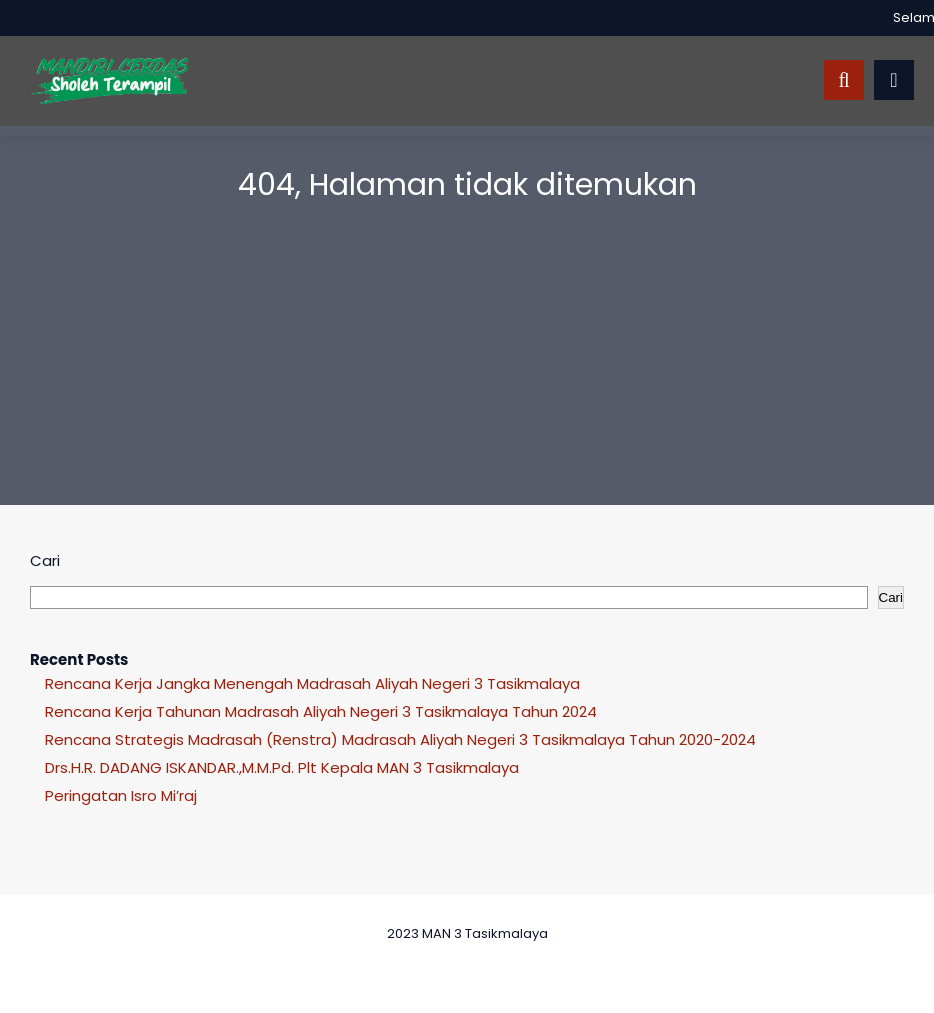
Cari (45, 560)
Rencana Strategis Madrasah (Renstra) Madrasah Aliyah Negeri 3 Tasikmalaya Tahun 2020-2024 (400, 739)
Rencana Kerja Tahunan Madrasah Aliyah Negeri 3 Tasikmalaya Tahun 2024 (321, 711)
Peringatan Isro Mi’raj (121, 795)
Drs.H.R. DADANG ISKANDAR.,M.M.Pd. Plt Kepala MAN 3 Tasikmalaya (282, 767)
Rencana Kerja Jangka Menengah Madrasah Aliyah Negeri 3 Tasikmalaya (312, 683)
